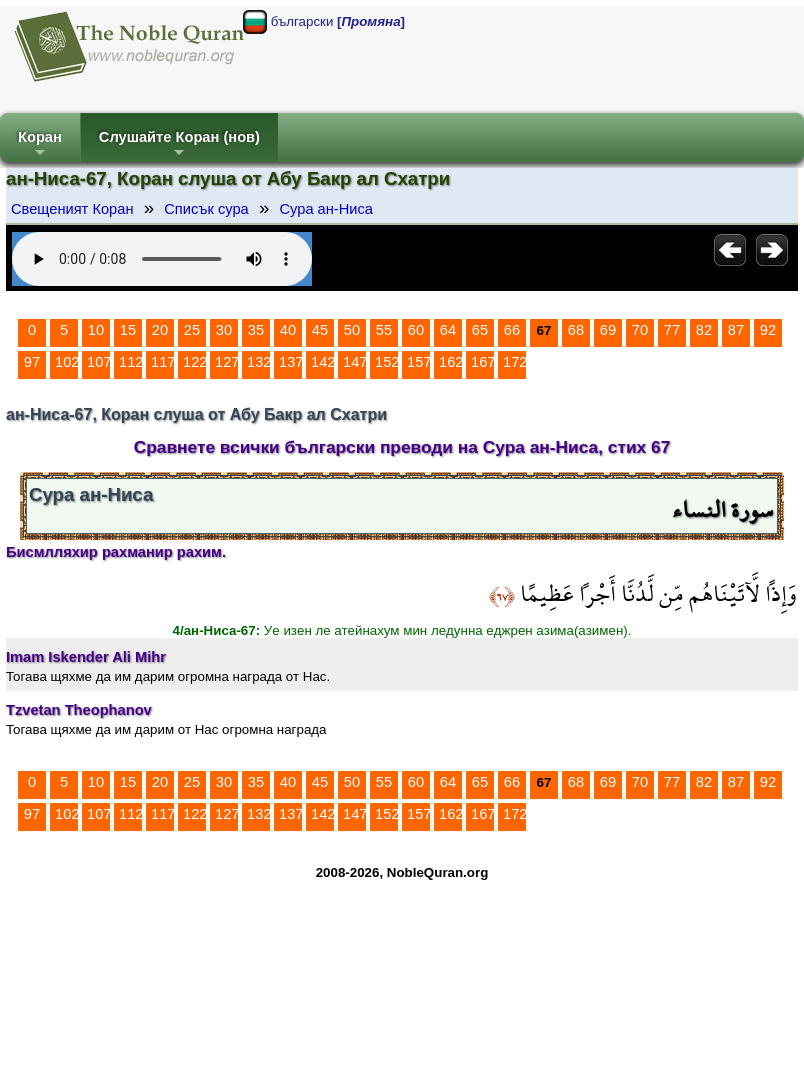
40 (288, 330)
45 (320, 330)
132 (259, 362)
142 (323, 362)
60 (416, 330)
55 (384, 330)
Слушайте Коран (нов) (179, 145)
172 (515, 362)
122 (195, 362)
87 (736, 330)
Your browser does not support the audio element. (162, 259)
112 (131, 362)
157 (419, 362)
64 (448, 330)
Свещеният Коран (72, 209)
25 (192, 330)
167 (483, 362)
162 (451, 362)
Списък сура (206, 209)
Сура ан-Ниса (326, 209)
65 (480, 330)
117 (163, 362)
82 (704, 330)
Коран (40, 145)
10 (96, 330)
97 (32, 362)
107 (99, 362)
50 (352, 330)
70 (640, 330)
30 (224, 330)
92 (768, 330)
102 (67, 362)
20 (160, 330)
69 (608, 330)
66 (512, 330)
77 (672, 330)
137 (291, 362)
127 (227, 362)
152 (387, 362)
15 (128, 330)
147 (355, 362)
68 (576, 330)
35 (256, 330)
